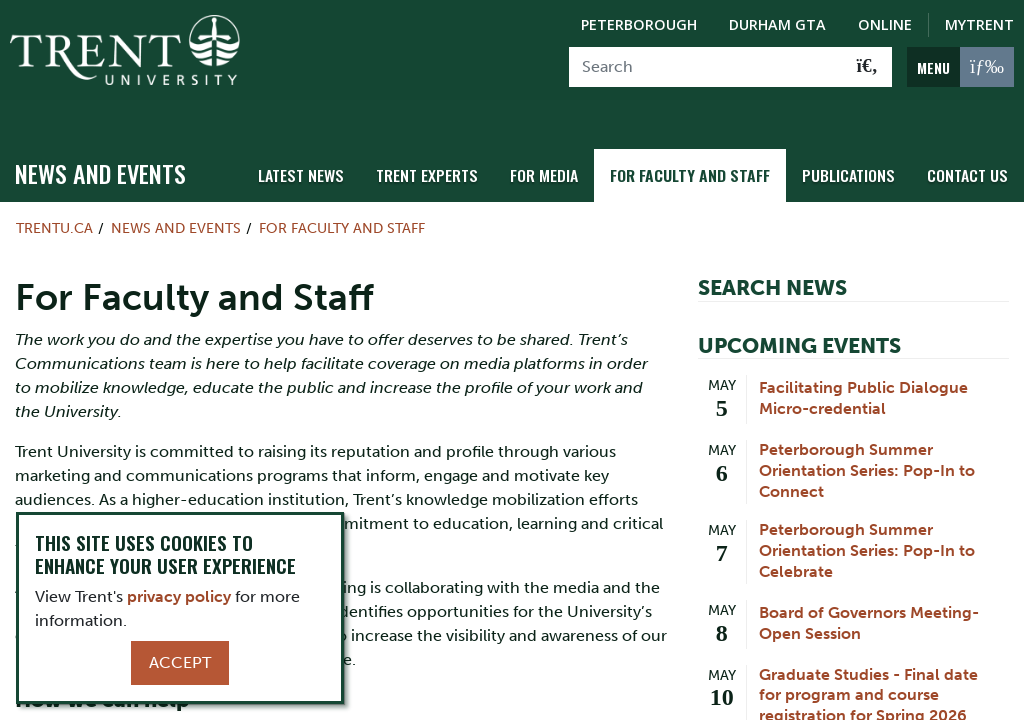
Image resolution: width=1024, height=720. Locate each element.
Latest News (329, 152)
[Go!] (867, 67)
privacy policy (179, 596)
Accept (180, 662)
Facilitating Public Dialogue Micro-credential (863, 376)
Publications (855, 152)
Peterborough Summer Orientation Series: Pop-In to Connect (867, 448)
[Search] (706, 67)
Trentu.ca (54, 206)
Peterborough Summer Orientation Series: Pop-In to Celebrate (867, 528)
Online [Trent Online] (885, 24)
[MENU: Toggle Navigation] (960, 67)
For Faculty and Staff (703, 152)
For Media (562, 152)
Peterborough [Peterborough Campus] (639, 24)
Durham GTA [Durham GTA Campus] (777, 24)
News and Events (100, 151)
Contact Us (969, 152)
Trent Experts (450, 152)
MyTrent (979, 24)
